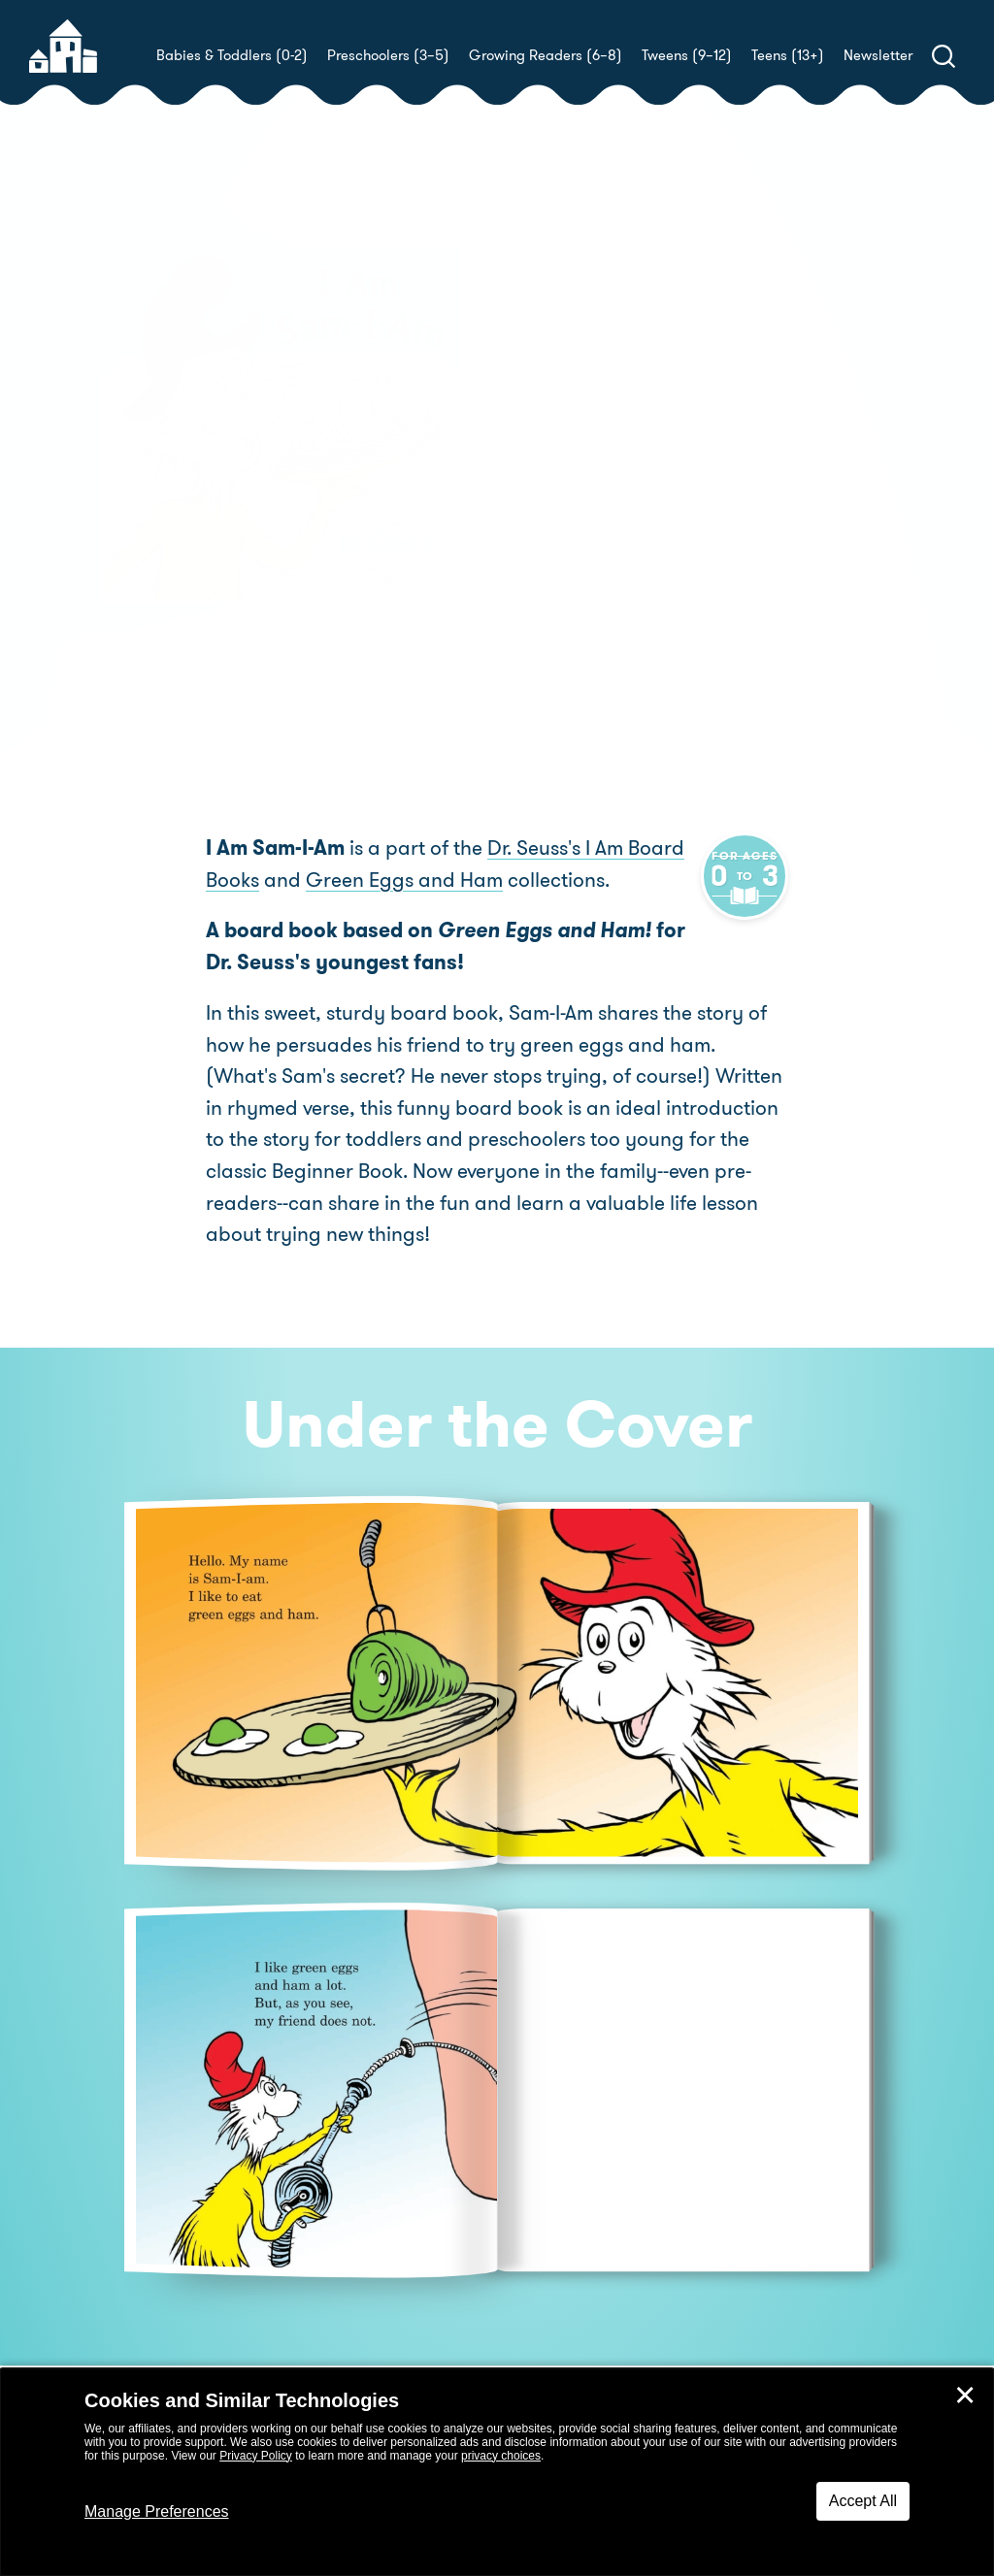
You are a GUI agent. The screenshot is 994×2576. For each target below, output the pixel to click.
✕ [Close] (965, 2395)
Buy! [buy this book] (560, 519)
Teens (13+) (787, 55)
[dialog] (497, 2472)
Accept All (863, 2501)
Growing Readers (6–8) (545, 55)
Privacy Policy (255, 2455)
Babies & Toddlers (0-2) (232, 55)
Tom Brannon (873, 452)
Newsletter (878, 55)
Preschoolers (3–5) (388, 55)
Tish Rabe (620, 452)
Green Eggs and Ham (404, 881)
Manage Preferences (156, 2511)
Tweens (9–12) (687, 55)
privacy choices (501, 2455)
